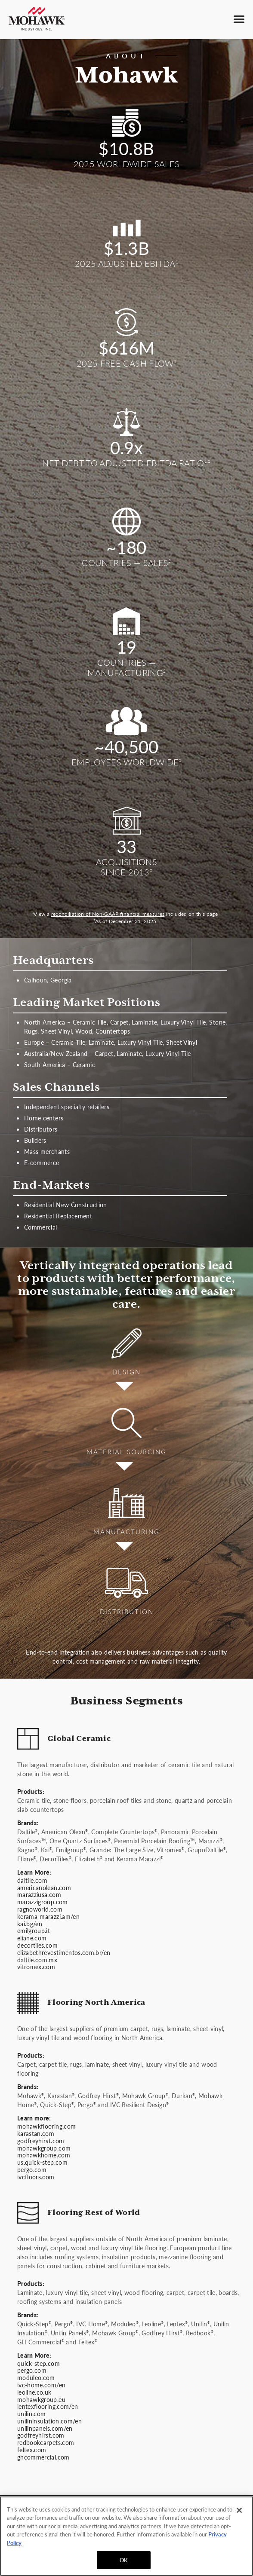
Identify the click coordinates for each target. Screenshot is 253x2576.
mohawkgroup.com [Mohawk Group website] (44, 2148)
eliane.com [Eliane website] (32, 1938)
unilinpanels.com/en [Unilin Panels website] (45, 2428)
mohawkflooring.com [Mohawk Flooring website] (46, 2126)
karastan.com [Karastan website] (35, 2133)
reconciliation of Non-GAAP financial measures (108, 914)
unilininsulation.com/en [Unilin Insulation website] (49, 2421)
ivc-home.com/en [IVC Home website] (41, 2384)
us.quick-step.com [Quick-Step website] (42, 2162)
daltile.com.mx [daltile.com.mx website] (37, 1959)
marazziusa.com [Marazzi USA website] (39, 1894)
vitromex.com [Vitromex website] (36, 1966)
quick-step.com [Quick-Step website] (38, 2363)
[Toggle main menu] (239, 19)
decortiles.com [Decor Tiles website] (37, 1945)
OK (124, 2560)
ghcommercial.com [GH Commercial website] (43, 2457)
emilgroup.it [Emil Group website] (33, 1930)
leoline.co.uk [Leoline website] (34, 2392)
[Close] (239, 2510)
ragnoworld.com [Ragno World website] (39, 1909)
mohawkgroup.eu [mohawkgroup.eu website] (41, 2399)
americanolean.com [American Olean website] (44, 1887)
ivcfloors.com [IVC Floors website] (36, 2176)
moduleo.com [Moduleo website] (36, 2377)
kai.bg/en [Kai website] (29, 1923)
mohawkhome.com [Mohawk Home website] (43, 2155)
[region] (126, 2536)
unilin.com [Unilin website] (31, 2413)
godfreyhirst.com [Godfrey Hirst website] (41, 2140)
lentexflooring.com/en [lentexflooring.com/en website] (47, 2406)
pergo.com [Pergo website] (31, 2169)
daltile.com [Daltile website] (32, 1880)
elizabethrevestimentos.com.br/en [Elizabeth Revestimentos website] (63, 1952)
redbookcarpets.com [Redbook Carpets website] (45, 2442)
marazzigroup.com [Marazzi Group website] (42, 1901)
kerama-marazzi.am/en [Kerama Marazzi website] (48, 1916)
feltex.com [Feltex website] (31, 2449)
